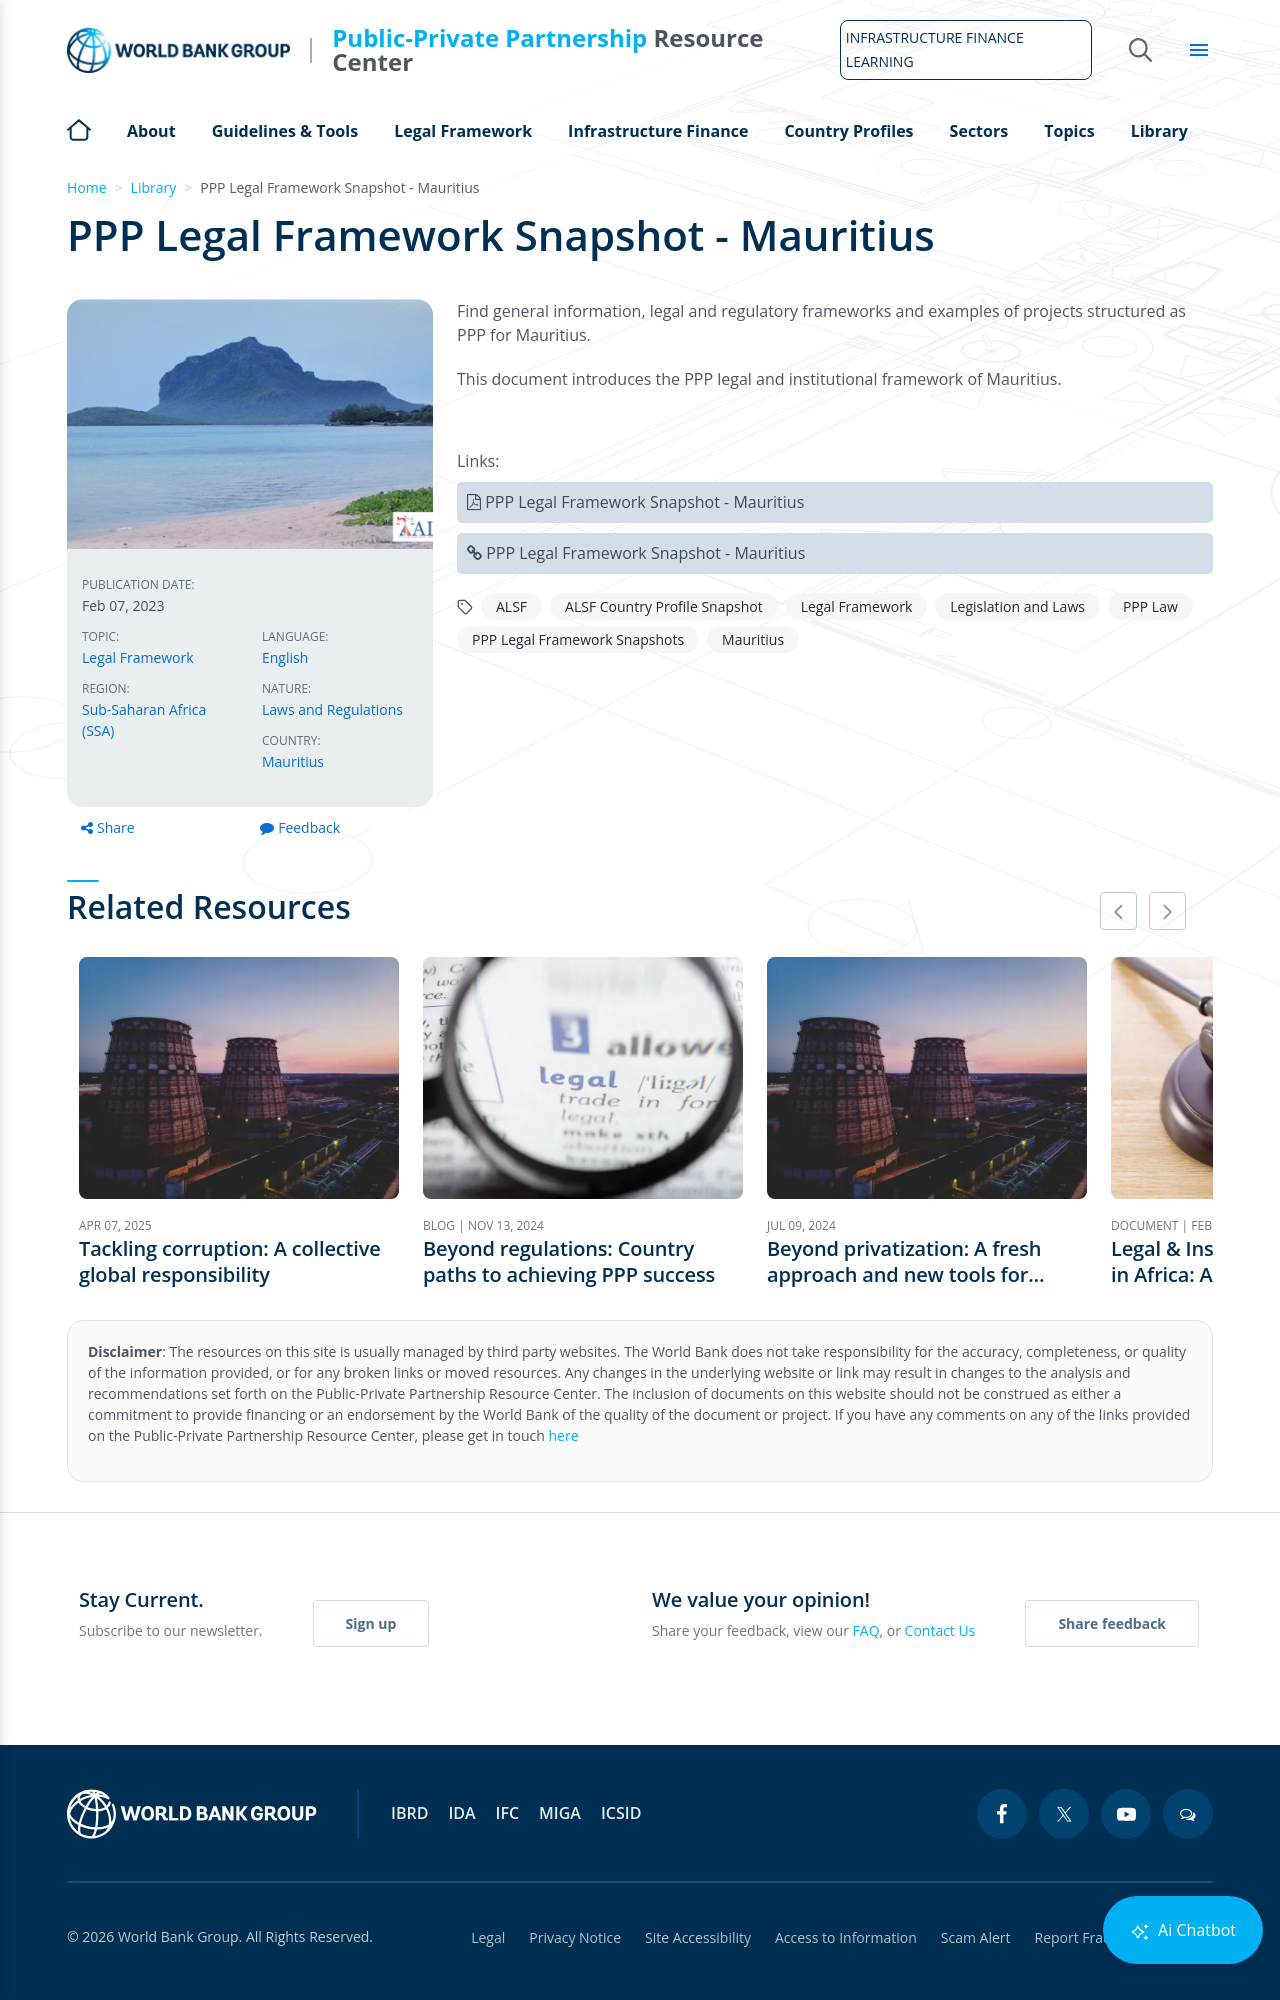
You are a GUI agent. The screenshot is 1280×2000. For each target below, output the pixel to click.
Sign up (371, 1623)
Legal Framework (138, 657)
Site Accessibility (698, 1937)
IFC (508, 1813)
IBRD (409, 1813)
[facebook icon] (1002, 1814)
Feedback (300, 827)
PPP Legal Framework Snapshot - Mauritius (644, 502)
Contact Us (940, 1630)
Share (108, 827)
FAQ (866, 1630)
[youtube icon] (1126, 1814)
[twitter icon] (1064, 1814)
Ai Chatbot (1183, 1930)
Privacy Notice (575, 1937)
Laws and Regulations (332, 709)
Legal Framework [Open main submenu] (463, 131)
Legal (488, 1937)
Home (79, 128)
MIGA (560, 1813)
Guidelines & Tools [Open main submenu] (285, 131)
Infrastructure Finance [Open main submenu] (658, 131)
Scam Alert (976, 1937)
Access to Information (846, 1937)
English (285, 657)
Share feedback (1112, 1623)
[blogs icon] (1188, 1814)
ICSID (621, 1813)
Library (1159, 131)
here (564, 1435)
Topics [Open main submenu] (1069, 131)
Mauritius (293, 761)
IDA (461, 1813)
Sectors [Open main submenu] (979, 131)
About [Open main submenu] (151, 131)
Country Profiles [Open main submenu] (848, 131)
